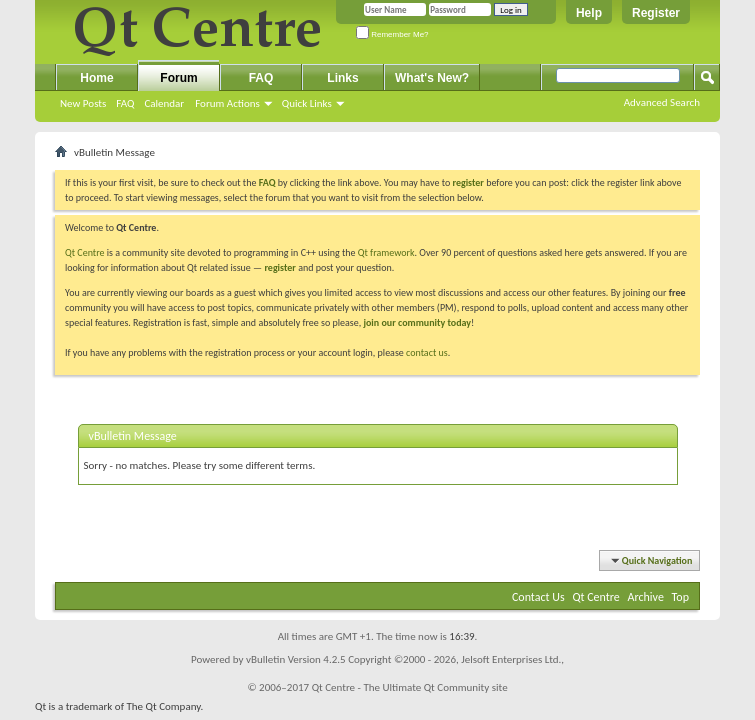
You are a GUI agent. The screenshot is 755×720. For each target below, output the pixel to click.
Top (680, 597)
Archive (646, 597)
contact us (427, 352)
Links (342, 78)
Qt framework (386, 252)
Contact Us (538, 597)
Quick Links (307, 103)
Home (96, 78)
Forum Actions (227, 103)
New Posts (83, 103)
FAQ (125, 103)
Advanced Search (662, 102)
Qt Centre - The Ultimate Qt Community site (410, 687)
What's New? (432, 78)
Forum (178, 78)
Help (589, 13)
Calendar (164, 103)
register (279, 267)
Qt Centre (85, 252)
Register (656, 13)
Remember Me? (392, 34)
